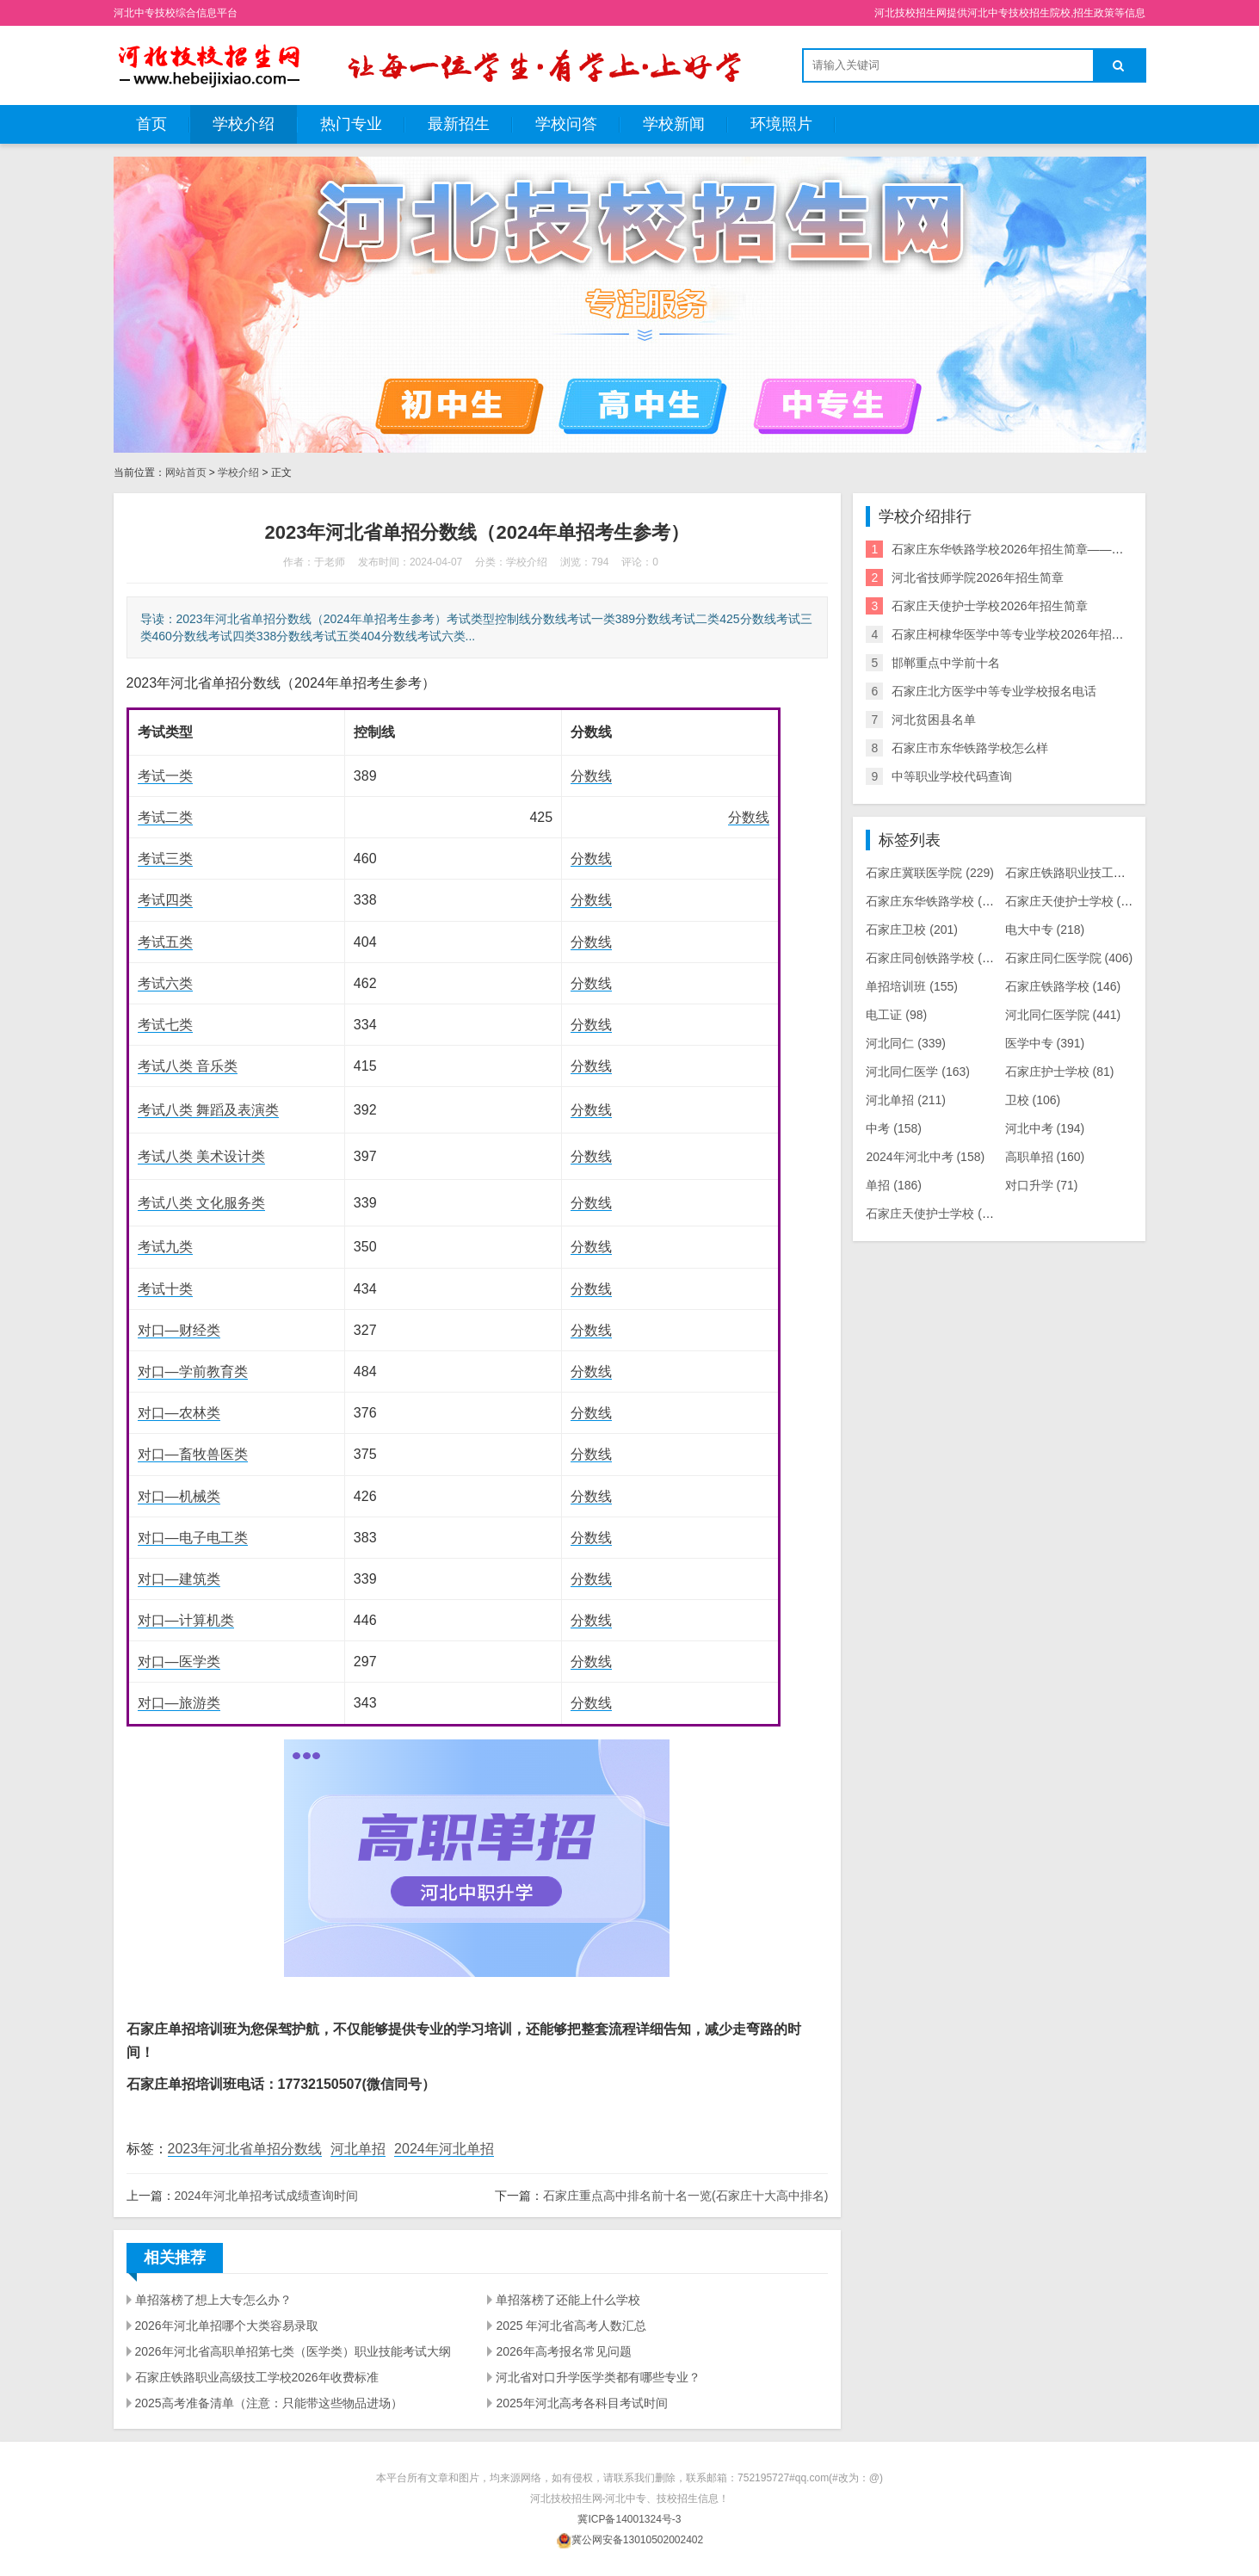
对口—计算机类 (186, 1620)
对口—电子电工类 (193, 1537)
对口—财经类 (179, 1330)
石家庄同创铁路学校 (936, 958)
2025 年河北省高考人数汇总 (571, 2325)
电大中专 (1045, 929)
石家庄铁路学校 (1063, 986)
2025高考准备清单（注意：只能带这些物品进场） (269, 2403)
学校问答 (566, 124)
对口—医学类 (179, 1661)
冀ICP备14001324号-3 (629, 2519)
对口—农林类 (179, 1412)
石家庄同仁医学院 (1069, 958)
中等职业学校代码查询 (952, 776)
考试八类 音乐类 (188, 1066)
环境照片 (781, 124)
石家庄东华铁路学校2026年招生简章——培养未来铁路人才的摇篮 (1068, 549)
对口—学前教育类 (193, 1371)
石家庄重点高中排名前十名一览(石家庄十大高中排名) (685, 2195)
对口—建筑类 (179, 1579)
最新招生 (459, 124)
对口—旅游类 (179, 1703)
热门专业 (351, 124)
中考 (894, 1128)
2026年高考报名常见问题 (563, 2351)
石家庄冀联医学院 (930, 873)
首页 (151, 124)
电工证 (896, 1015)
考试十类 (165, 1289)
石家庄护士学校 (1059, 1071)
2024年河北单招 (444, 2148)
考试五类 (165, 942)
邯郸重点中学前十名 (946, 663)
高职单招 (1045, 1157)
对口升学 (1041, 1185)
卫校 (1033, 1100)
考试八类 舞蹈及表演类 (208, 1110)
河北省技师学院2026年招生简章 (977, 577)
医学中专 (1045, 1043)
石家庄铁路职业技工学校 (1087, 873)
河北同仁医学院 (1063, 1015)
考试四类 (165, 900)
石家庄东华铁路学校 (936, 901)
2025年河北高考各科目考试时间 (581, 2403)
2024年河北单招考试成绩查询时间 (266, 2195)
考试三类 (165, 858)
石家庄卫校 (912, 929)
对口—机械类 (179, 1496)
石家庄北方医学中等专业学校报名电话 (994, 691)
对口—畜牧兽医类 (193, 1454)
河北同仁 (906, 1043)
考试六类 (165, 983)
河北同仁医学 (918, 1071)
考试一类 (165, 776)
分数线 (591, 776)
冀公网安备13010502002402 (637, 2540)
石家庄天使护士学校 (1075, 901)
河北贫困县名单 (934, 719)
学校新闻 (674, 124)
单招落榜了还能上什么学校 (568, 2300)
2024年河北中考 (925, 1157)
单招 (894, 1185)
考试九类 (165, 1246)
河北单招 (358, 2148)
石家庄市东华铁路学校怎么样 (970, 748)
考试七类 (165, 1024)
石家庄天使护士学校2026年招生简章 (989, 606)
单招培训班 (912, 986)
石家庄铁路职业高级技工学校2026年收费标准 (257, 2377)
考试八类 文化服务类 (201, 1202)
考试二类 (165, 817)
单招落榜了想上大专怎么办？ (213, 2300)
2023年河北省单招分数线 (245, 2148)
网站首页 (186, 472)
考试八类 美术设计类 (201, 1156)
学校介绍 (244, 124)
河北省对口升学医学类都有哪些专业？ (598, 2377)
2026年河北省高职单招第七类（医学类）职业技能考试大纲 (293, 2351)
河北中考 (1045, 1128)
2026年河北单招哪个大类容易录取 (226, 2325)
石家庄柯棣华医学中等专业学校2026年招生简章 (1019, 634)
